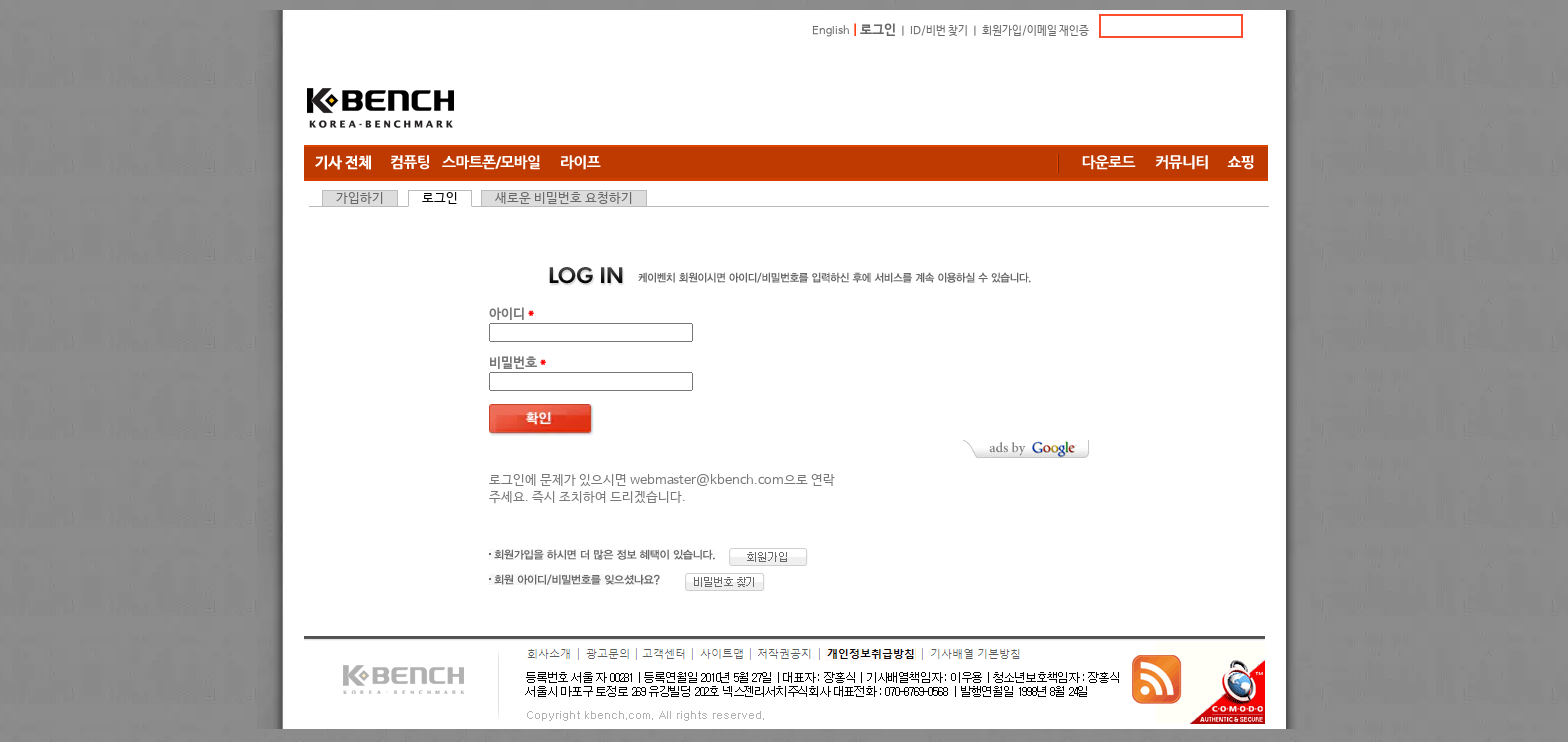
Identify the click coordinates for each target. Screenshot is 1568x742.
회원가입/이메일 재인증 (1035, 31)
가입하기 (360, 198)
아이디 (511, 314)
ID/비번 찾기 (939, 31)
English (831, 31)
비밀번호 (517, 363)
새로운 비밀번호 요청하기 (564, 198)
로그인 (878, 30)
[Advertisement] (904, 95)
